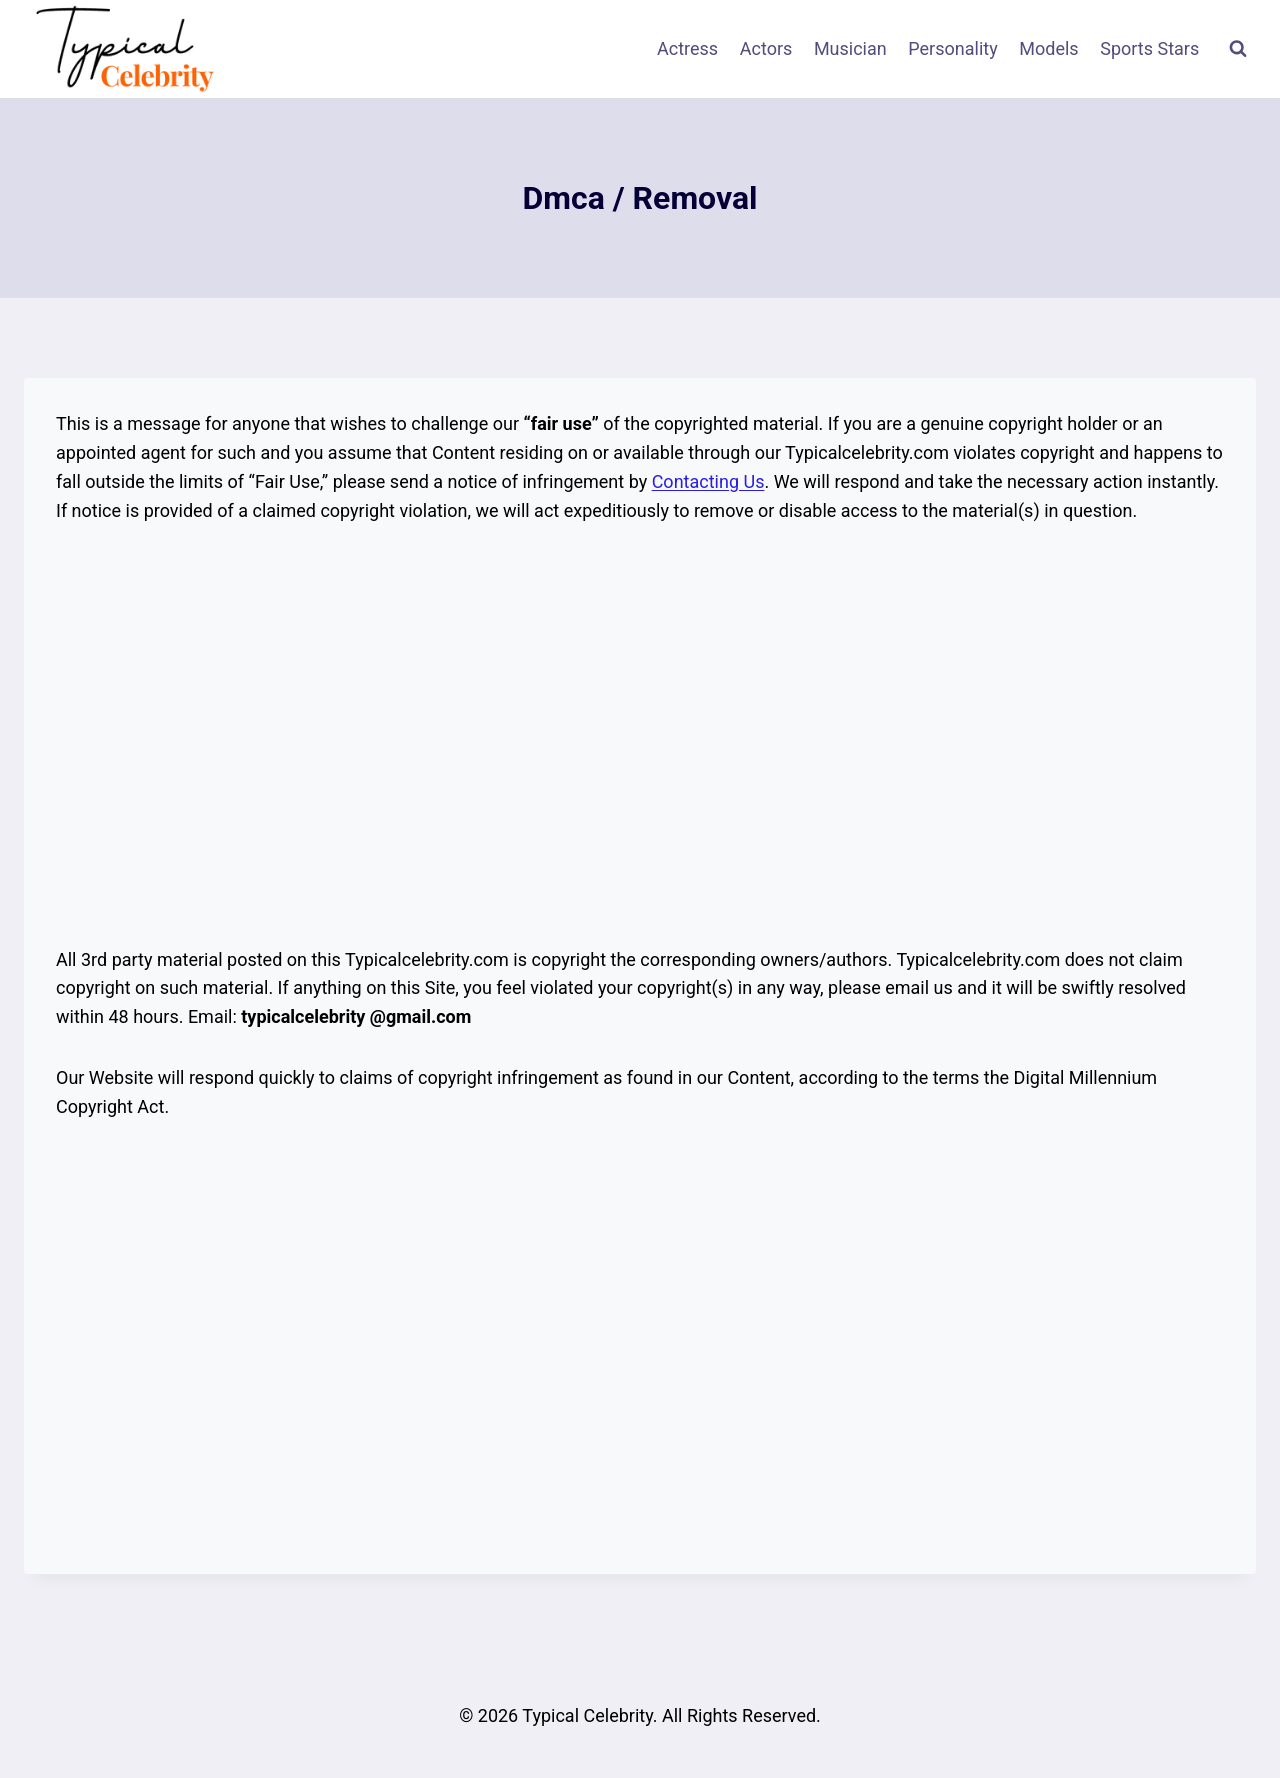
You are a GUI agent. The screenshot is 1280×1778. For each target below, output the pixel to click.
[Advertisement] (640, 736)
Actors (766, 48)
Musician (850, 48)
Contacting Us (708, 481)
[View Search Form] (1238, 49)
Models (1048, 48)
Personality (952, 48)
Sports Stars (1149, 48)
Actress (687, 48)
